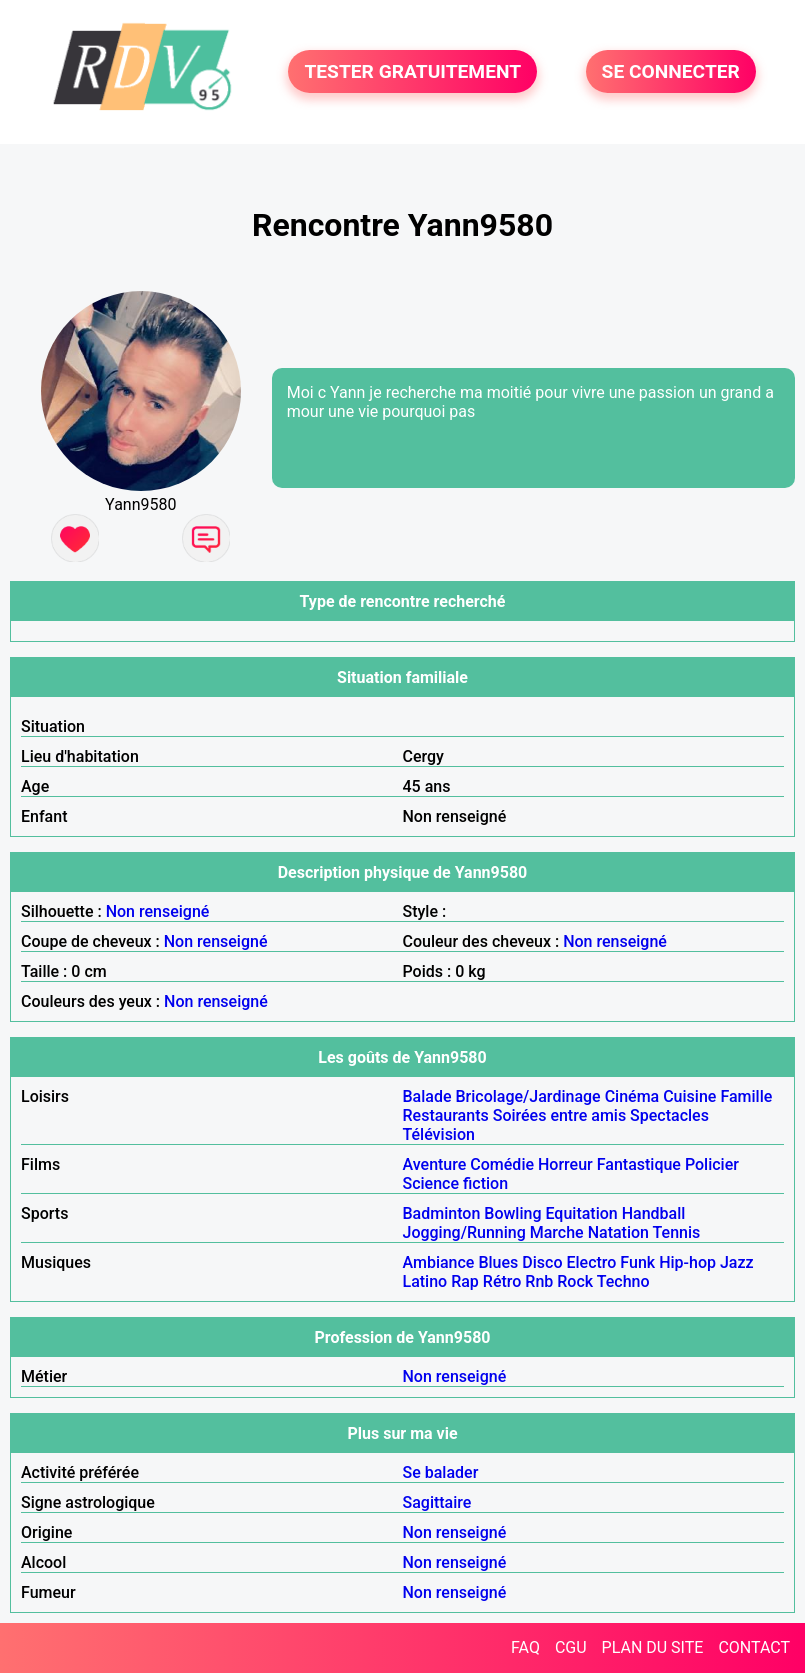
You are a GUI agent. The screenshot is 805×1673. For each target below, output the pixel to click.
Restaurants (446, 1115)
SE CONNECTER (671, 71)
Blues (498, 1262)
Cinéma (632, 1096)
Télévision (439, 1134)
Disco (542, 1262)
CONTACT (754, 1647)
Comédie (502, 1164)
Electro (591, 1262)
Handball (654, 1213)
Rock (575, 1281)
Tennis (677, 1232)
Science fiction (456, 1183)
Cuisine (689, 1096)
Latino (425, 1281)
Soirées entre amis (559, 1115)
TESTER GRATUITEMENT (412, 71)
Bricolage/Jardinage (528, 1096)
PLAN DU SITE (653, 1647)
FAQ (525, 1647)
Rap (465, 1281)
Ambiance (439, 1262)
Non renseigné (158, 911)
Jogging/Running (464, 1232)
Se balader (441, 1472)
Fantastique (639, 1164)
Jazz (737, 1262)
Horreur (565, 1164)
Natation (618, 1232)
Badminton (442, 1213)
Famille (746, 1096)
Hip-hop (687, 1262)
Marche (557, 1232)
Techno (623, 1281)
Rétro (502, 1281)
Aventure (435, 1164)
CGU (571, 1647)
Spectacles (669, 1115)
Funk (637, 1262)
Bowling (512, 1213)
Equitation (581, 1213)
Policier (712, 1164)
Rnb (539, 1281)
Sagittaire (437, 1502)
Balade (427, 1096)
